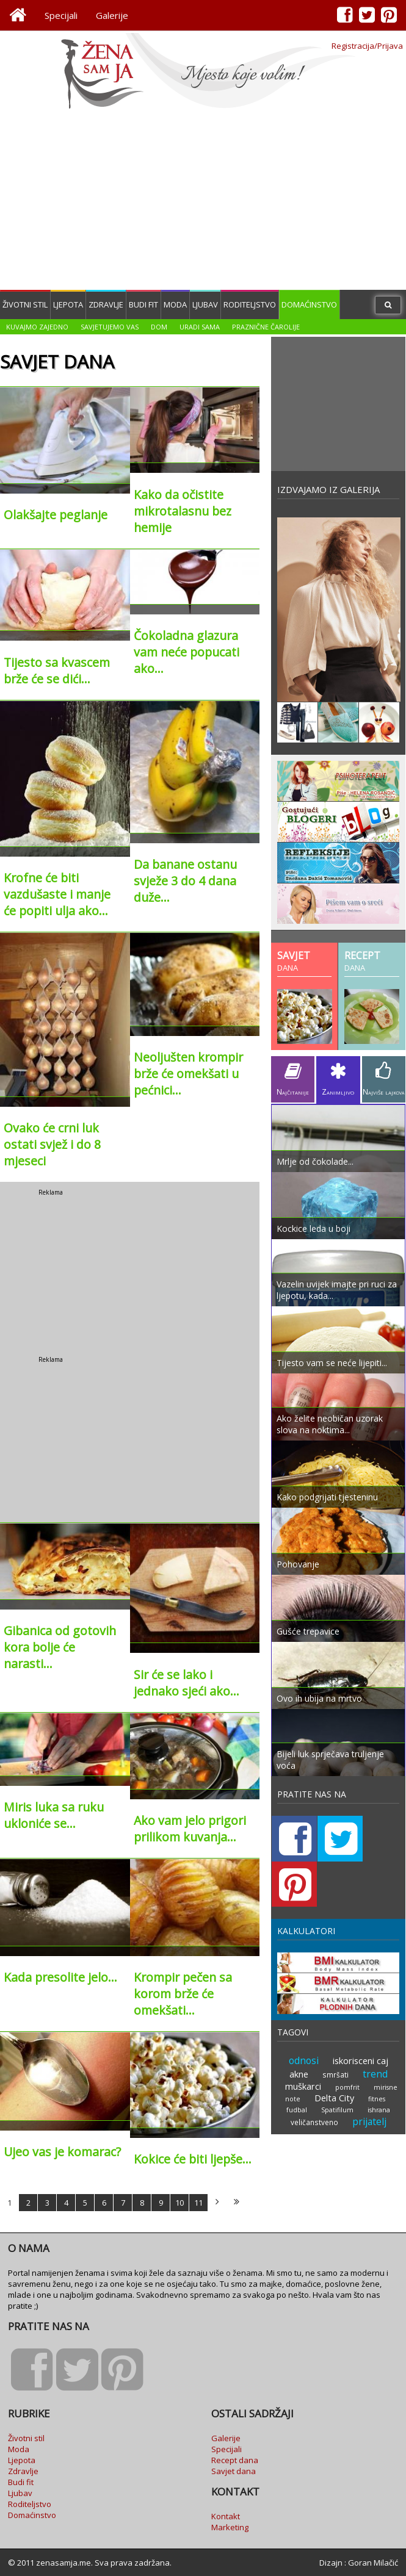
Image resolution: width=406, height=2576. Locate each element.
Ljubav (205, 304)
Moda (175, 304)
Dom (159, 326)
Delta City (334, 2052)
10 (179, 2202)
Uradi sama (199, 326)
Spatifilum (337, 2064)
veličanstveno (314, 2076)
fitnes (376, 2053)
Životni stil (25, 304)
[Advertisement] (203, 201)
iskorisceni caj (360, 2015)
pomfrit (348, 2041)
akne (298, 2028)
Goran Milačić (373, 2562)
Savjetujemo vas (110, 326)
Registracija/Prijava (367, 45)
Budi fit (143, 304)
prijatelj (369, 2075)
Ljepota (68, 304)
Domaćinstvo (309, 304)
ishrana (379, 2064)
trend (375, 2028)
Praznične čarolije (266, 326)
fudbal (297, 2064)
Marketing (229, 2527)
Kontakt (225, 2516)
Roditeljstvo (249, 304)
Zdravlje (106, 304)
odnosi (304, 2014)
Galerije (112, 15)
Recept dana (234, 2460)
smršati (335, 2029)
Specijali (61, 15)
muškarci (304, 2040)
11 (198, 2202)
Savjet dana (233, 2471)
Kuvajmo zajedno (37, 326)
